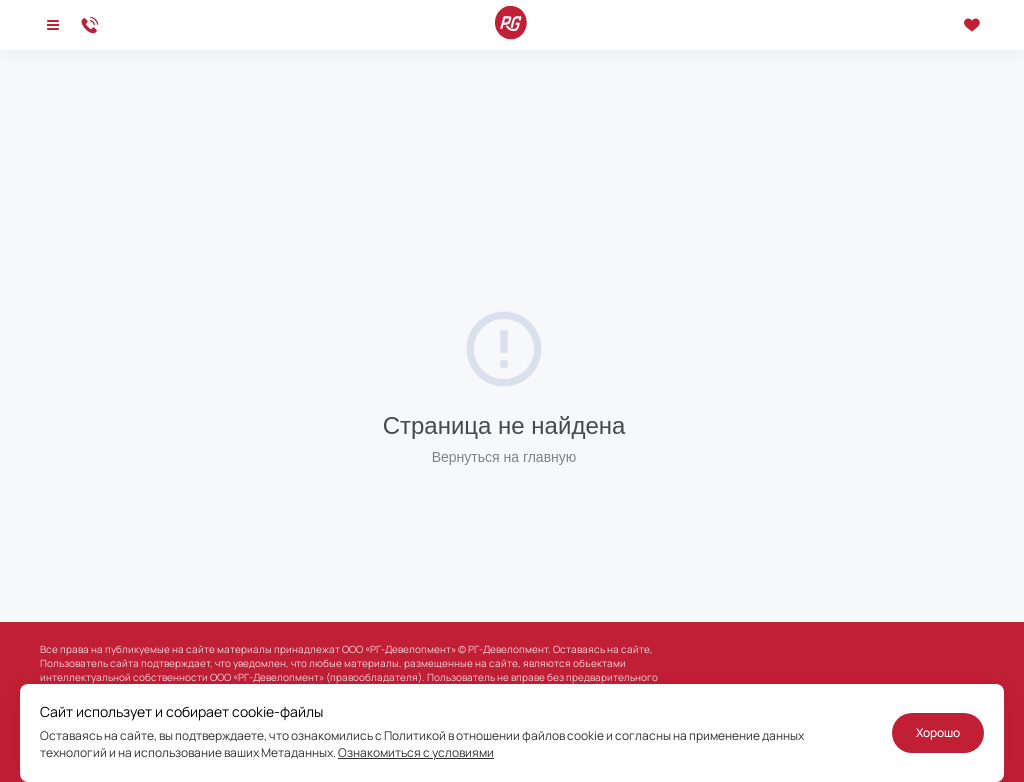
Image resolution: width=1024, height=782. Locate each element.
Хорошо (938, 732)
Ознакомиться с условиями (416, 752)
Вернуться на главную (504, 457)
